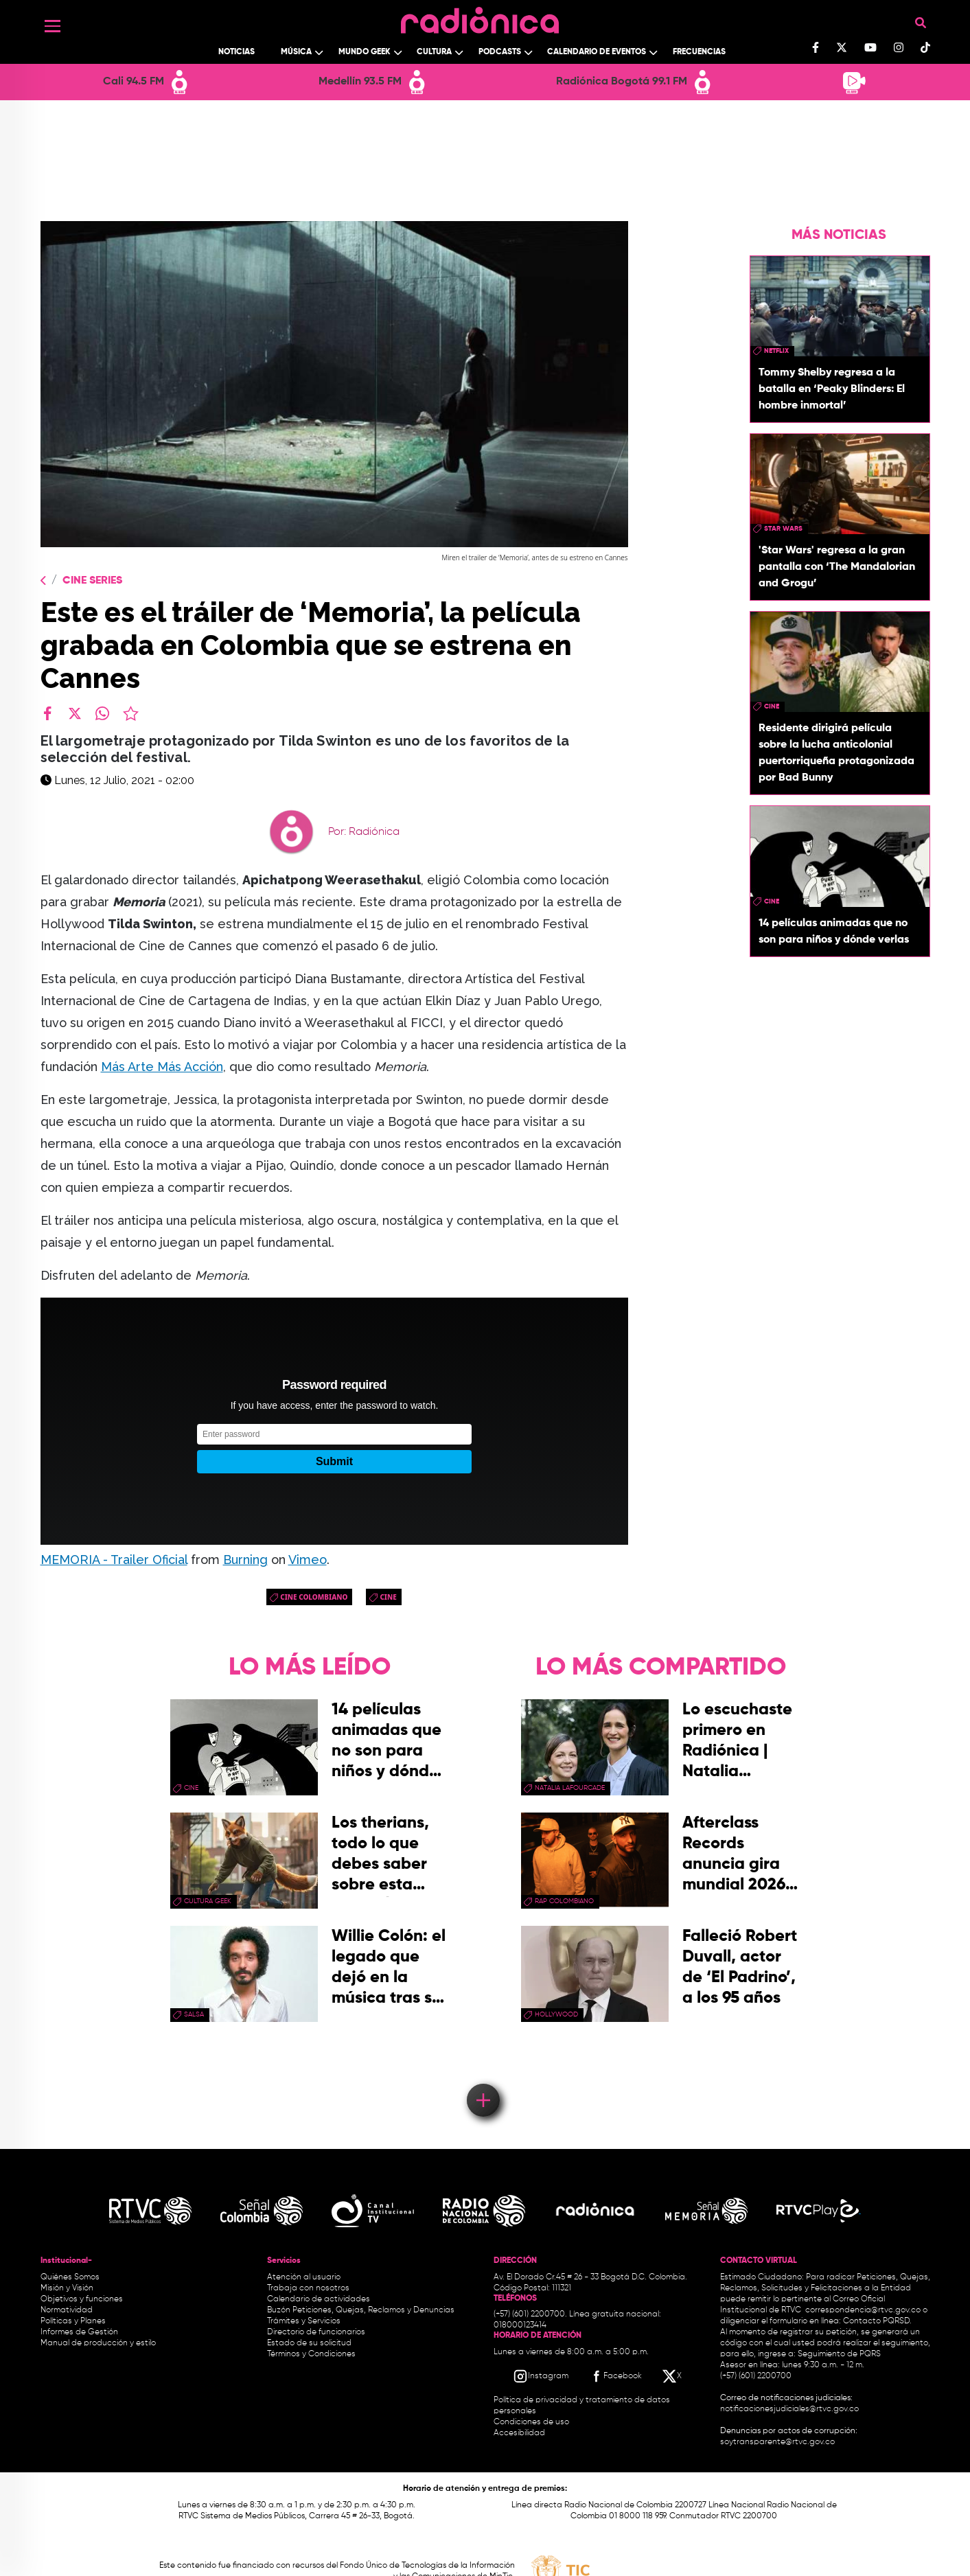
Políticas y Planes (73, 2321)
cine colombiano (313, 1597)
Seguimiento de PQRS (839, 2354)
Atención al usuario (303, 2277)
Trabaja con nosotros (308, 2288)
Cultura (434, 52)
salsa (194, 2014)
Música (296, 52)
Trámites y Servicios (303, 2321)
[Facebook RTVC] (615, 2376)
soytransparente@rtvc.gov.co (777, 2442)
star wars (783, 528)
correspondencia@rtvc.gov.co (863, 2310)
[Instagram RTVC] (540, 2376)
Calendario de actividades (318, 2299)
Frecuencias (699, 52)
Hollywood (556, 2014)
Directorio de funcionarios (316, 2332)
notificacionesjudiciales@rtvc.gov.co (789, 2409)
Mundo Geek (364, 52)
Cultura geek (207, 1901)
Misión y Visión (67, 2288)
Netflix (776, 350)
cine (388, 1597)
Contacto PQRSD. (877, 2321)
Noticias (236, 52)
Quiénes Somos (70, 2277)
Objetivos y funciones (82, 2299)
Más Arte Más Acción (162, 1066)
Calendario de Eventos (596, 52)
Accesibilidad (520, 2433)
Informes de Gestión (79, 2332)
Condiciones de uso (531, 2422)
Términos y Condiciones (311, 2354)
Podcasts (499, 52)
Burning (245, 1559)
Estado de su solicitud (309, 2343)
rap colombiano (564, 1901)
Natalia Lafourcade (570, 1787)
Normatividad (67, 2310)
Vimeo (307, 1559)
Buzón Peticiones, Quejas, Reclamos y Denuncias (360, 2310)
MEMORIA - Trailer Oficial (114, 1559)
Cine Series (92, 580)
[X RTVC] (673, 2376)
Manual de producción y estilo (98, 2343)
